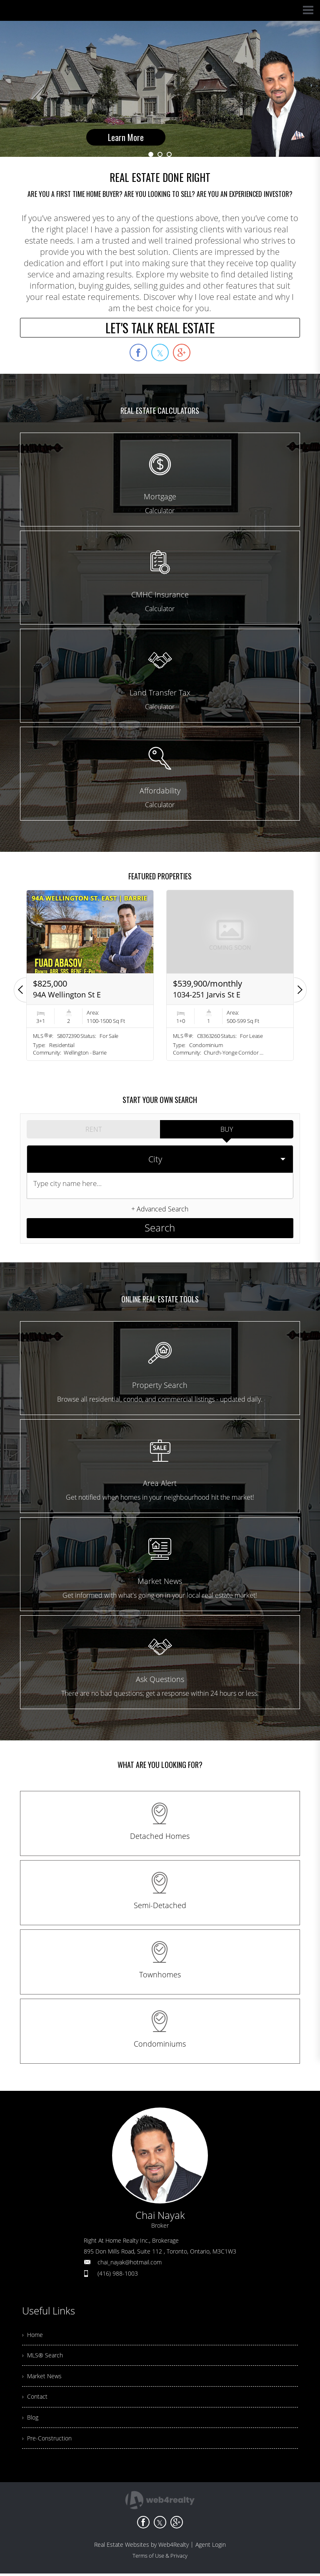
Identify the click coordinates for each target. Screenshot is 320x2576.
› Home (33, 2324)
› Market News (44, 2370)
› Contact (36, 2393)
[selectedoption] (159, 1156)
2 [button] (160, 154)
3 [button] (169, 154)
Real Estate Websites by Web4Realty (141, 2547)
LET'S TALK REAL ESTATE (160, 327)
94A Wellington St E (67, 995)
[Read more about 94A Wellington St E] (90, 975)
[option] (160, 89)
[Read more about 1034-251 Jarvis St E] (230, 975)
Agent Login (210, 2547)
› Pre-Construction (49, 2439)
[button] (20, 989)
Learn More (126, 104)
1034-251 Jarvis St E (206, 995)
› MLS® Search (45, 2347)
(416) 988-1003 (118, 2262)
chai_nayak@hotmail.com (130, 2251)
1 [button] (150, 154)
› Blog (31, 2416)
